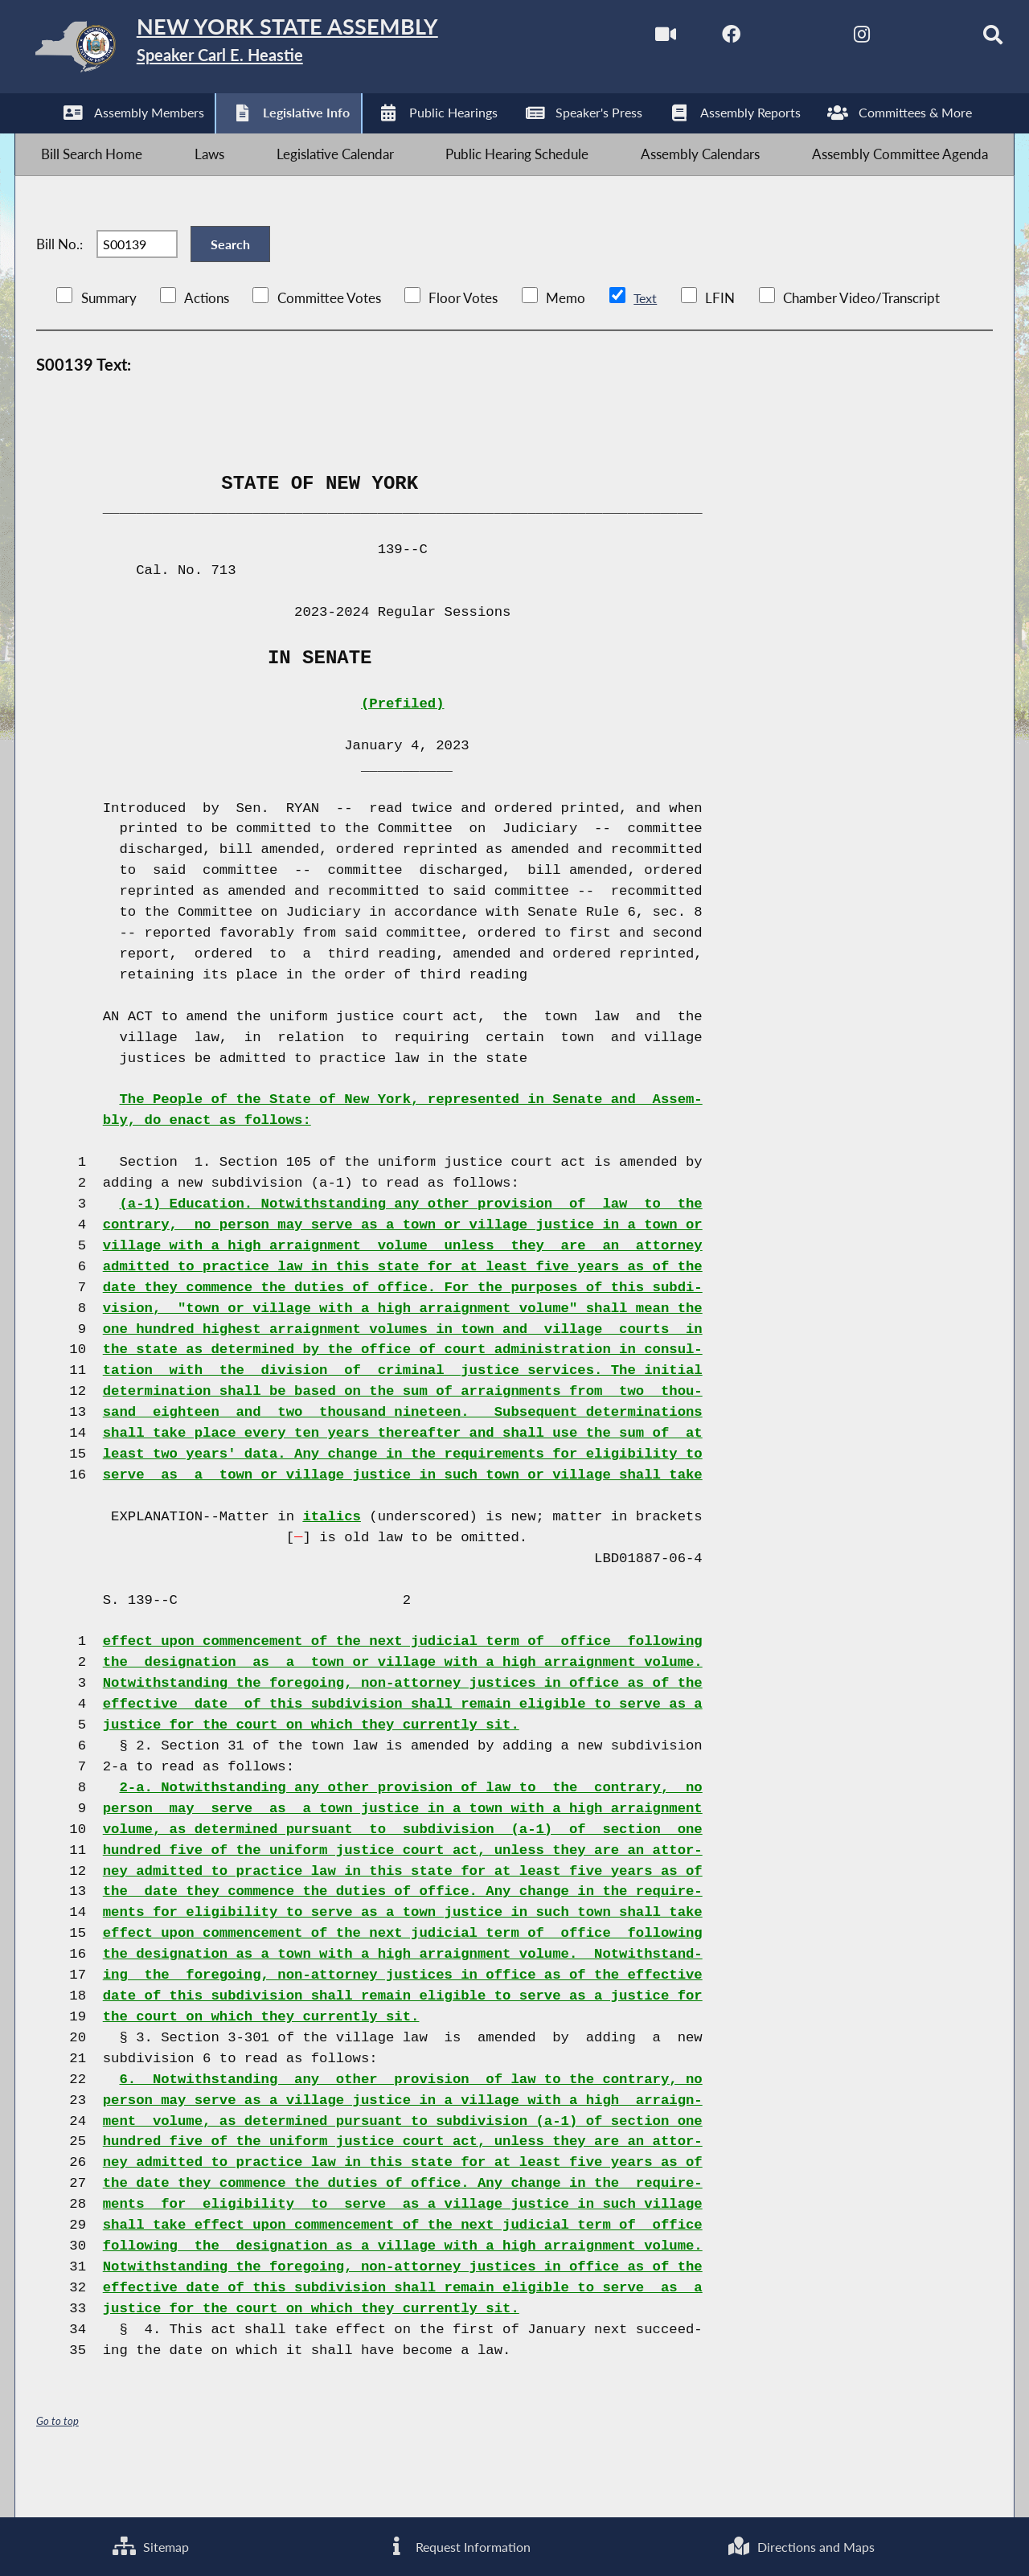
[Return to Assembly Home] (269, 50)
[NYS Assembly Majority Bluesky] (897, 39)
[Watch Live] (628, 39)
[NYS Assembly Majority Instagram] (830, 39)
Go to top (58, 2462)
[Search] (965, 39)
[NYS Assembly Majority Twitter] (763, 39)
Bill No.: (59, 274)
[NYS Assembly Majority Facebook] (696, 39)
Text (645, 339)
